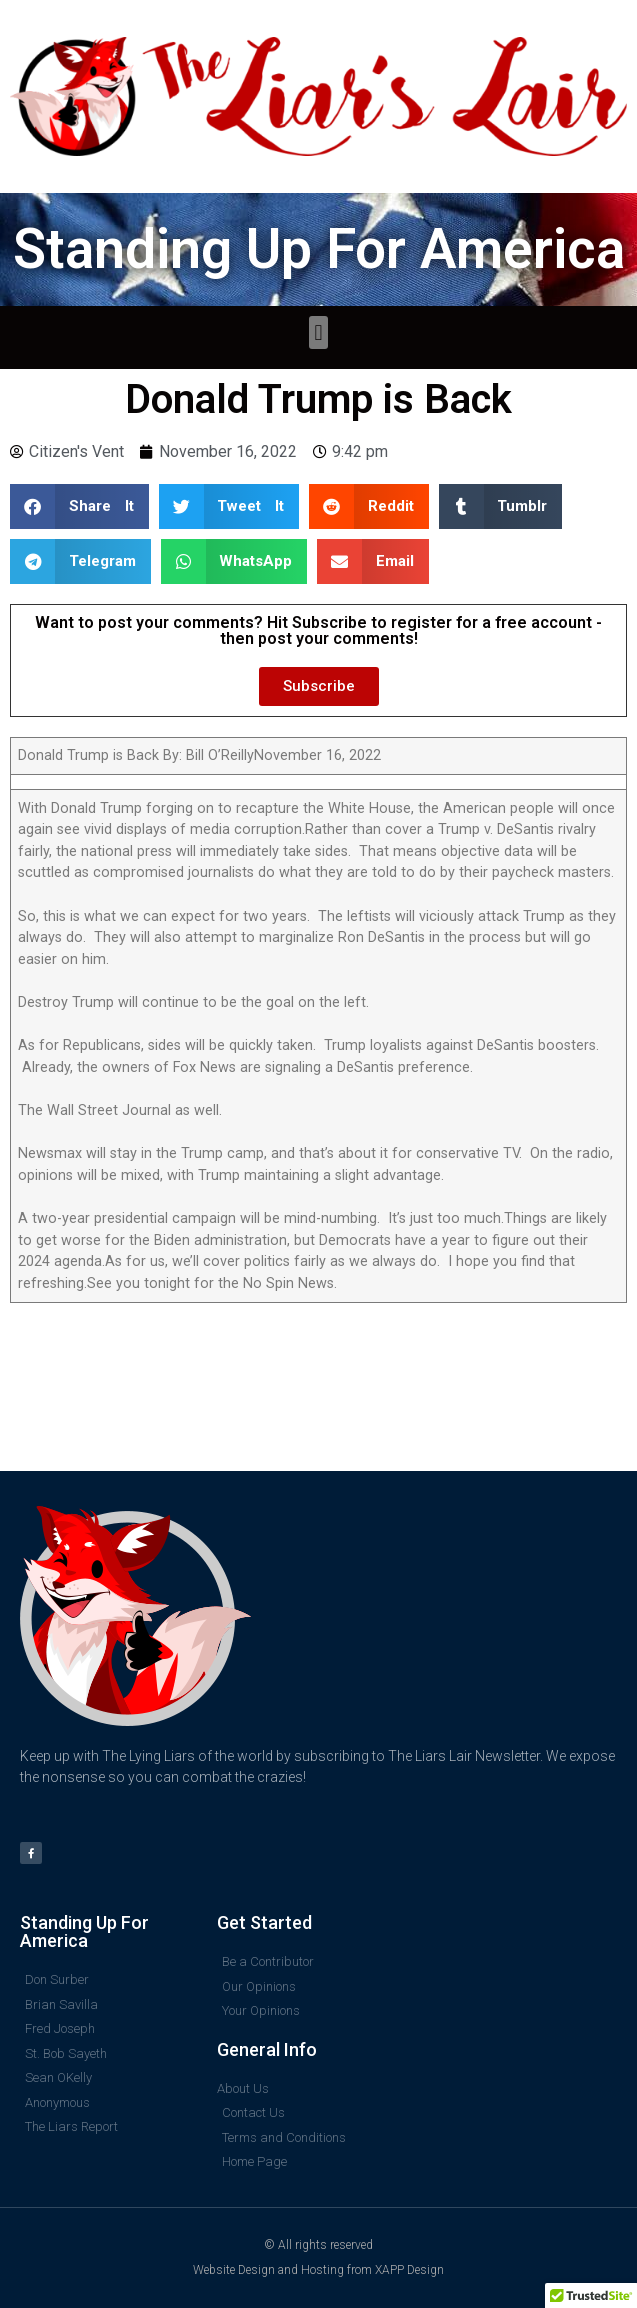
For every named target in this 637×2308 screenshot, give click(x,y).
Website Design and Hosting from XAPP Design (318, 2270)
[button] (318, 332)
